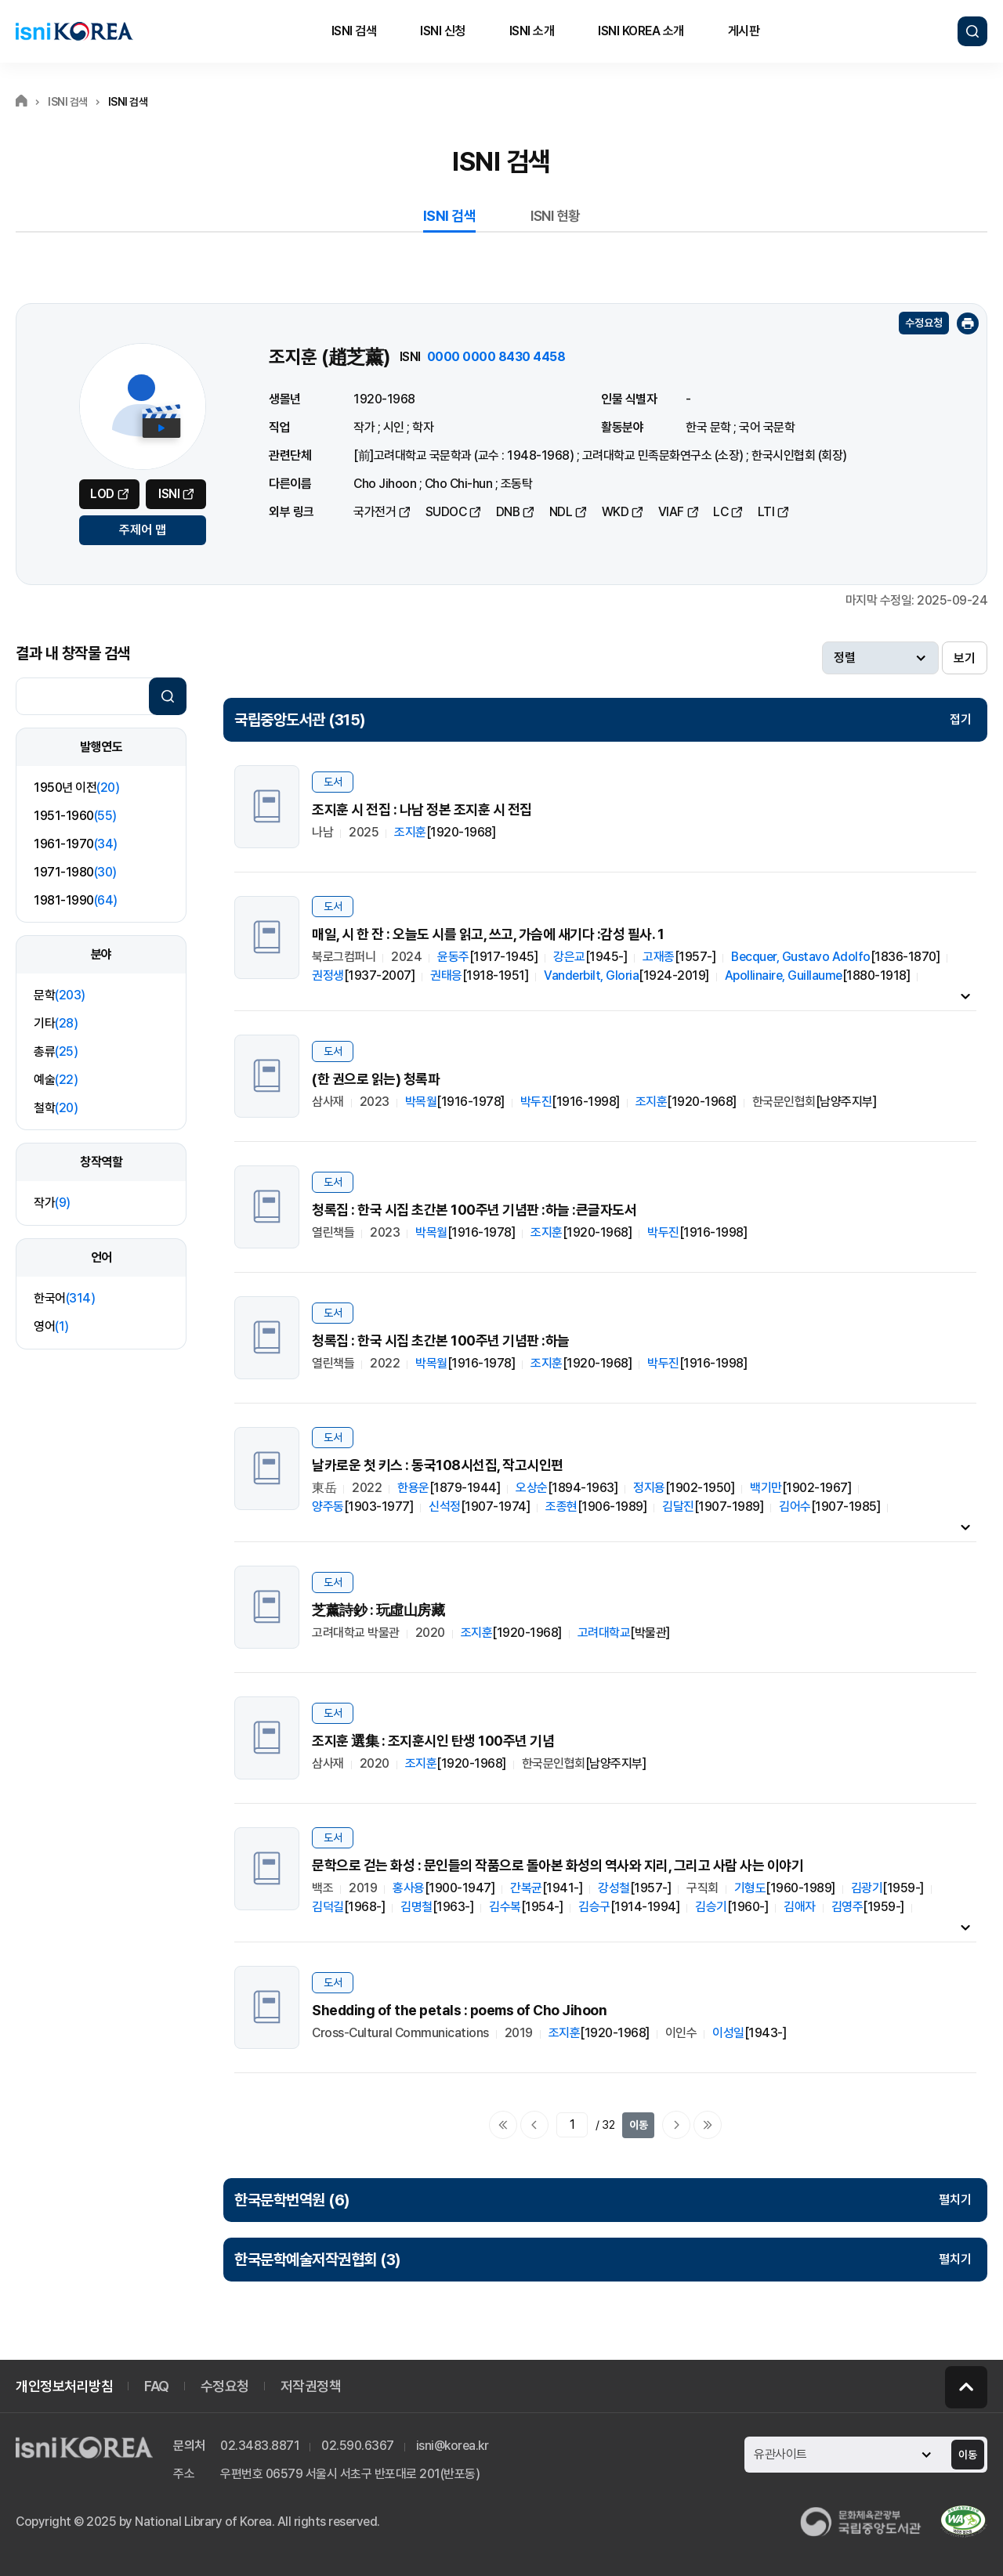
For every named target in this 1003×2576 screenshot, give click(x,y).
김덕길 (328, 1906)
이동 (638, 2125)
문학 (59, 995)
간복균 (526, 1888)
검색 (972, 31)
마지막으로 (707, 2125)
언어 (101, 1257)
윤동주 (453, 956)
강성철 (614, 1888)
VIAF (671, 511)
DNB (508, 511)
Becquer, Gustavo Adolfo (801, 956)
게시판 (744, 30)
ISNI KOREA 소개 (641, 30)
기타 (56, 1023)
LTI (766, 511)
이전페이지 (534, 2125)
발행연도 (101, 746)
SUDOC (446, 511)
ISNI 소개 (532, 30)
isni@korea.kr (452, 2445)
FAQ (156, 2386)
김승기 (711, 1906)
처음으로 (503, 2125)
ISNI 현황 (555, 216)
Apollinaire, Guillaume (783, 975)
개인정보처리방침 (64, 2386)
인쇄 (968, 323)
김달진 (678, 1506)
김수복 (505, 1906)
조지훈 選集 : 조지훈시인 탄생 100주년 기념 (433, 1740)
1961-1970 (76, 843)
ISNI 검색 (354, 30)
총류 (56, 1051)
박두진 (536, 1101)
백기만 (766, 1487)
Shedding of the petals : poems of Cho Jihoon (459, 2010)
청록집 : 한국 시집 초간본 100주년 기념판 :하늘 (441, 1340)
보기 (965, 658)
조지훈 (410, 832)
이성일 (728, 2032)
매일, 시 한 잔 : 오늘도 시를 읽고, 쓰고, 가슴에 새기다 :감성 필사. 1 (488, 934)
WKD (615, 511)
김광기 (867, 1888)
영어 (51, 1326)
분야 (101, 954)
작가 (52, 1202)
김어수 (795, 1506)
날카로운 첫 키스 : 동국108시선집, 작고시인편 (437, 1465)
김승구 (594, 1906)
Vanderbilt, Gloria (591, 975)
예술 (56, 1079)
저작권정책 (311, 2386)
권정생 (328, 975)
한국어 (64, 1298)
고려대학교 (604, 1632)
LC (720, 511)
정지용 (649, 1487)
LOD (102, 493)
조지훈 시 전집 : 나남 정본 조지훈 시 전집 (422, 809)
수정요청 (924, 322)
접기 (961, 719)
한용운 (413, 1487)
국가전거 (374, 511)
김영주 (847, 1906)
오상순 (532, 1487)
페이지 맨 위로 (966, 2387)
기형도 (750, 1888)
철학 (56, 1107)
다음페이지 (676, 2125)
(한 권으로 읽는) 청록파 (376, 1079)
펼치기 (955, 2199)
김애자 (800, 1906)
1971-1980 (75, 872)
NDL (561, 511)
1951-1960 (75, 815)
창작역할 (101, 1161)
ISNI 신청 (442, 30)
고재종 (659, 956)
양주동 (328, 1506)
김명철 (416, 1906)
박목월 (421, 1101)
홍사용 (409, 1888)
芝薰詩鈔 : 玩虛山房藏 (378, 1610)
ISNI (168, 493)
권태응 (446, 975)
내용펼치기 (965, 995)
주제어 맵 (142, 529)
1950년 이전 (76, 787)
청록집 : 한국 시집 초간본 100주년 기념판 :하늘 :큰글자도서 (474, 1209)
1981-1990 (76, 900)
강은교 (569, 956)
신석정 (445, 1506)
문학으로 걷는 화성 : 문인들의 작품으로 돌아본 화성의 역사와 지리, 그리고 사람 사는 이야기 (557, 1865)
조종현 (561, 1506)
